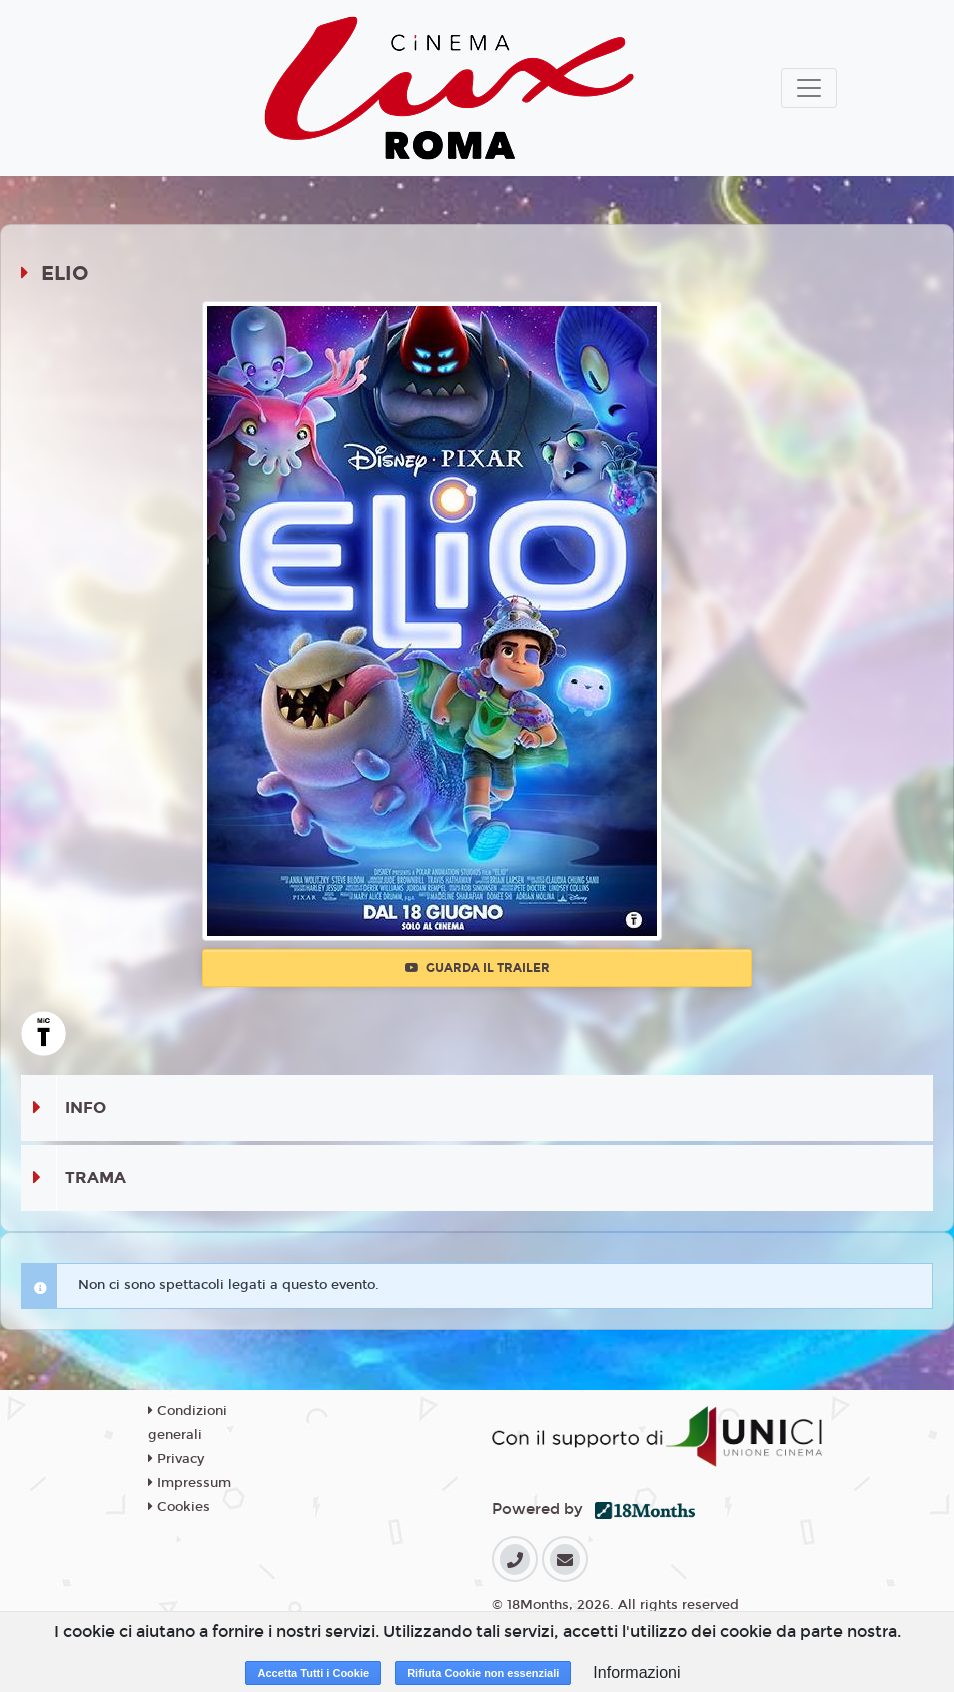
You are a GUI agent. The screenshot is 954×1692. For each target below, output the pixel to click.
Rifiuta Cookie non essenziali (483, 1673)
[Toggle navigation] (809, 88)
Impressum (189, 1483)
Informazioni (636, 1672)
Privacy (176, 1459)
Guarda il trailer (477, 968)
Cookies (179, 1507)
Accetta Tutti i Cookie (313, 1673)
